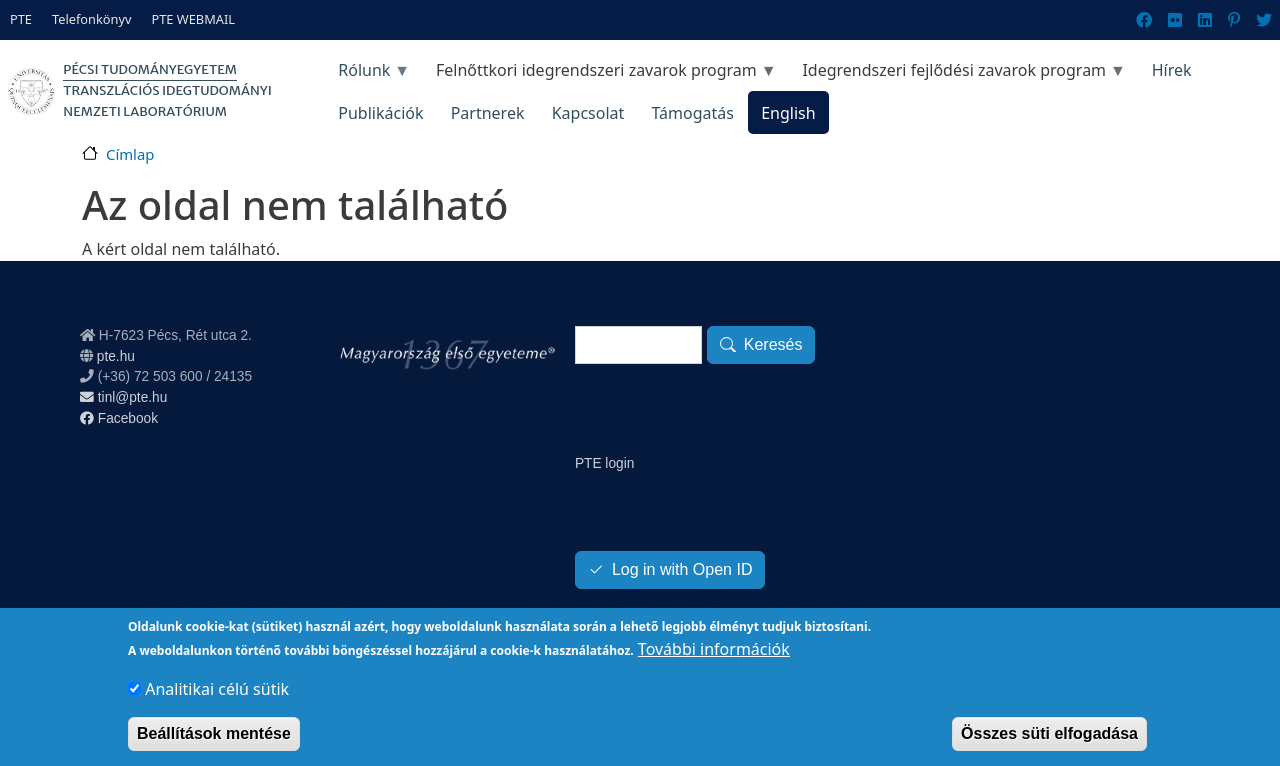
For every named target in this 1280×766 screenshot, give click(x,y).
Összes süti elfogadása (1049, 746)
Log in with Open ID (682, 569)
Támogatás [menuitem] (692, 113)
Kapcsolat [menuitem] (588, 113)
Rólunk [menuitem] (368, 75)
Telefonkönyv (92, 19)
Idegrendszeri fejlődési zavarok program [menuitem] (957, 75)
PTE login (604, 463)
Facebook (119, 418)
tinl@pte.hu (123, 397)
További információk (714, 662)
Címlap (130, 154)
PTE (21, 19)
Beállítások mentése (214, 746)
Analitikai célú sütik (217, 702)
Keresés (773, 344)
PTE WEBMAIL (193, 19)
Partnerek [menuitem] (488, 113)
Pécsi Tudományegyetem (150, 69)
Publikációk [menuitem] (380, 113)
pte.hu (116, 356)
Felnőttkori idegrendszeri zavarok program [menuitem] (599, 75)
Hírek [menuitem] (1172, 70)
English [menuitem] (788, 113)
